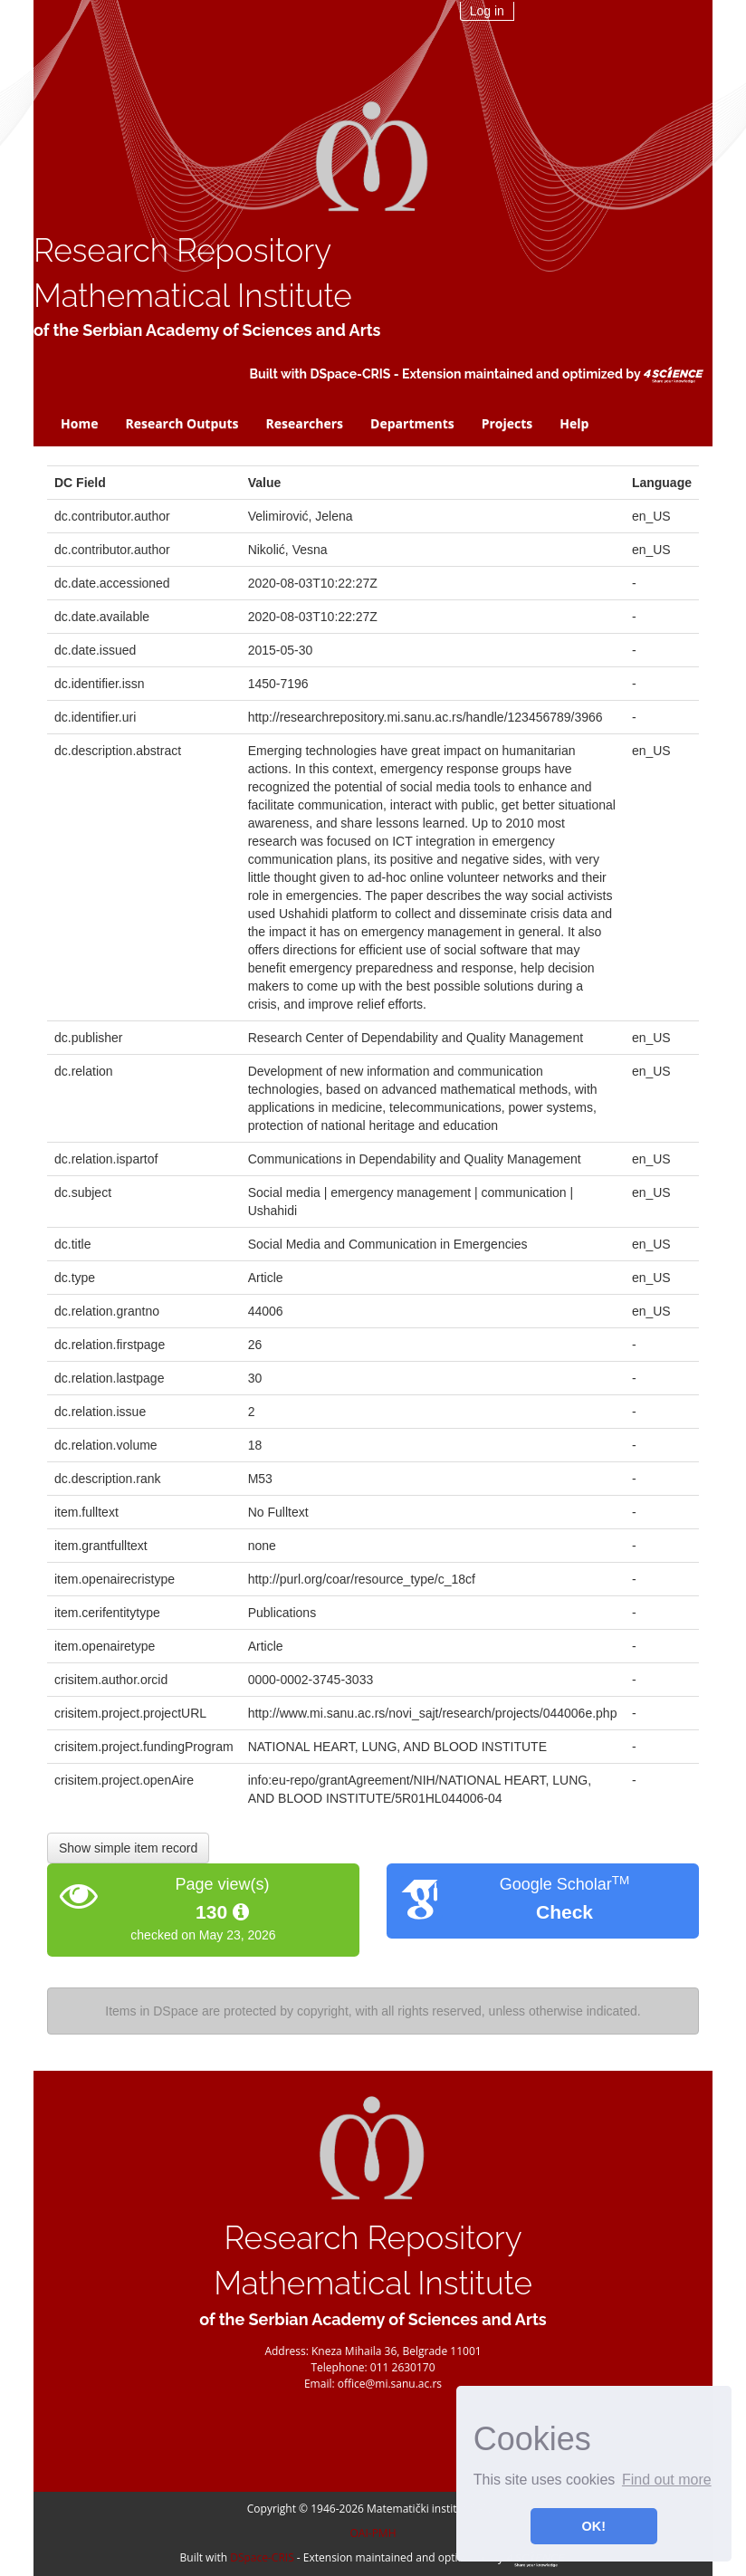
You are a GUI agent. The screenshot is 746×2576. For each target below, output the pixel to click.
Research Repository (182, 250)
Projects (507, 423)
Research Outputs (181, 423)
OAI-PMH (373, 2533)
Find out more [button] (667, 2479)
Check (564, 1911)
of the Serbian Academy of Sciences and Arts (206, 330)
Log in (487, 11)
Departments (412, 423)
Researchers (305, 423)
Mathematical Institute (192, 295)
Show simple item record (128, 1848)
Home (79, 423)
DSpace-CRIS (350, 374)
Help (574, 423)
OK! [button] (594, 2526)
